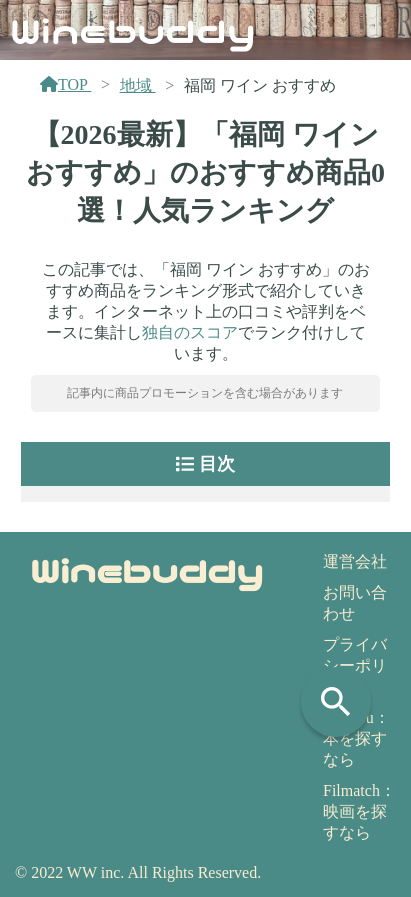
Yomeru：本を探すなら (356, 738)
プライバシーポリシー (355, 665)
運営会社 (355, 561)
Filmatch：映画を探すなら (359, 811)
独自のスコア (190, 332)
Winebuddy (133, 29)
